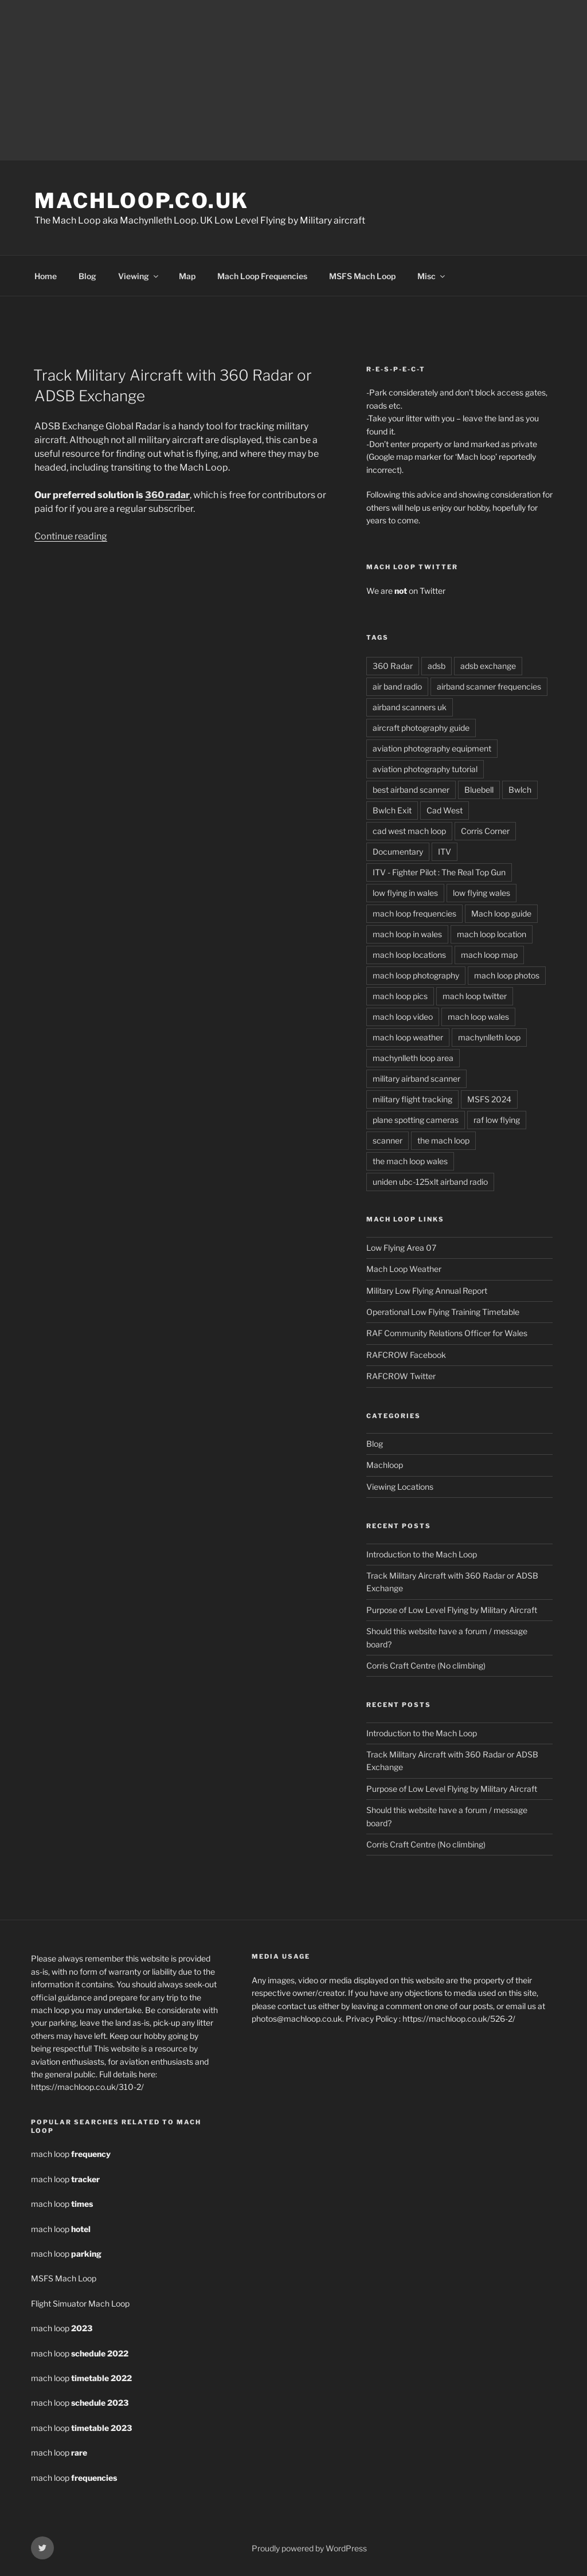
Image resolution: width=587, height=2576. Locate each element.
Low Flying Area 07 (401, 1247)
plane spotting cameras (416, 1120)
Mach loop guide (501, 913)
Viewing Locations (399, 1486)
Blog (87, 276)
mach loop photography (416, 975)
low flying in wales (405, 893)
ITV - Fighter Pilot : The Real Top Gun (439, 872)
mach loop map (489, 955)
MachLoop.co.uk (141, 200)
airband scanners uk (410, 707)
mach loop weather (408, 1037)
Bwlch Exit (392, 810)
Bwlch (519, 789)
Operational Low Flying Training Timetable (442, 1312)
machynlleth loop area (413, 1058)
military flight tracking (412, 1099)
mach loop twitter (475, 996)
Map (187, 276)
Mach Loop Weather (403, 1269)
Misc (432, 276)
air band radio (397, 686)
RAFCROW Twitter (401, 1376)
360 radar (167, 495)
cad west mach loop (409, 831)
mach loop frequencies (414, 913)
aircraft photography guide (421, 728)
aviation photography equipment (432, 748)
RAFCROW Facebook (406, 1355)
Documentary (398, 851)
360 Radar (393, 666)
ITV (444, 851)
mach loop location (491, 934)
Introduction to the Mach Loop (421, 1554)
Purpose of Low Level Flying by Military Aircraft (451, 1610)
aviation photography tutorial (425, 769)
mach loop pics (400, 996)
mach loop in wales (407, 934)
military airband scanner (416, 1078)
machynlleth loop (489, 1037)
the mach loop (443, 1140)
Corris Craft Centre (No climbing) (426, 1665)
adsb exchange (488, 666)
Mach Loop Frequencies (262, 276)
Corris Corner (485, 831)
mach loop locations (409, 955)
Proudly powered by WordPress (309, 2548)
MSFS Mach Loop (362, 276)
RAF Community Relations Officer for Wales (446, 1333)
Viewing (139, 276)
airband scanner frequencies (489, 686)
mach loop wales (478, 1016)
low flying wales (481, 893)
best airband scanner (411, 789)
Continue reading (70, 536)
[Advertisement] (293, 80)
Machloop (384, 1465)
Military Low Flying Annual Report (426, 1290)
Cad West (444, 810)
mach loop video (403, 1016)
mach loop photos (506, 975)
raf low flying (496, 1120)
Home (45, 276)
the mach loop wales (410, 1161)
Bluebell (479, 789)
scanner (387, 1140)
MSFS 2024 (489, 1099)
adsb (436, 666)
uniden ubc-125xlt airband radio (430, 1182)
